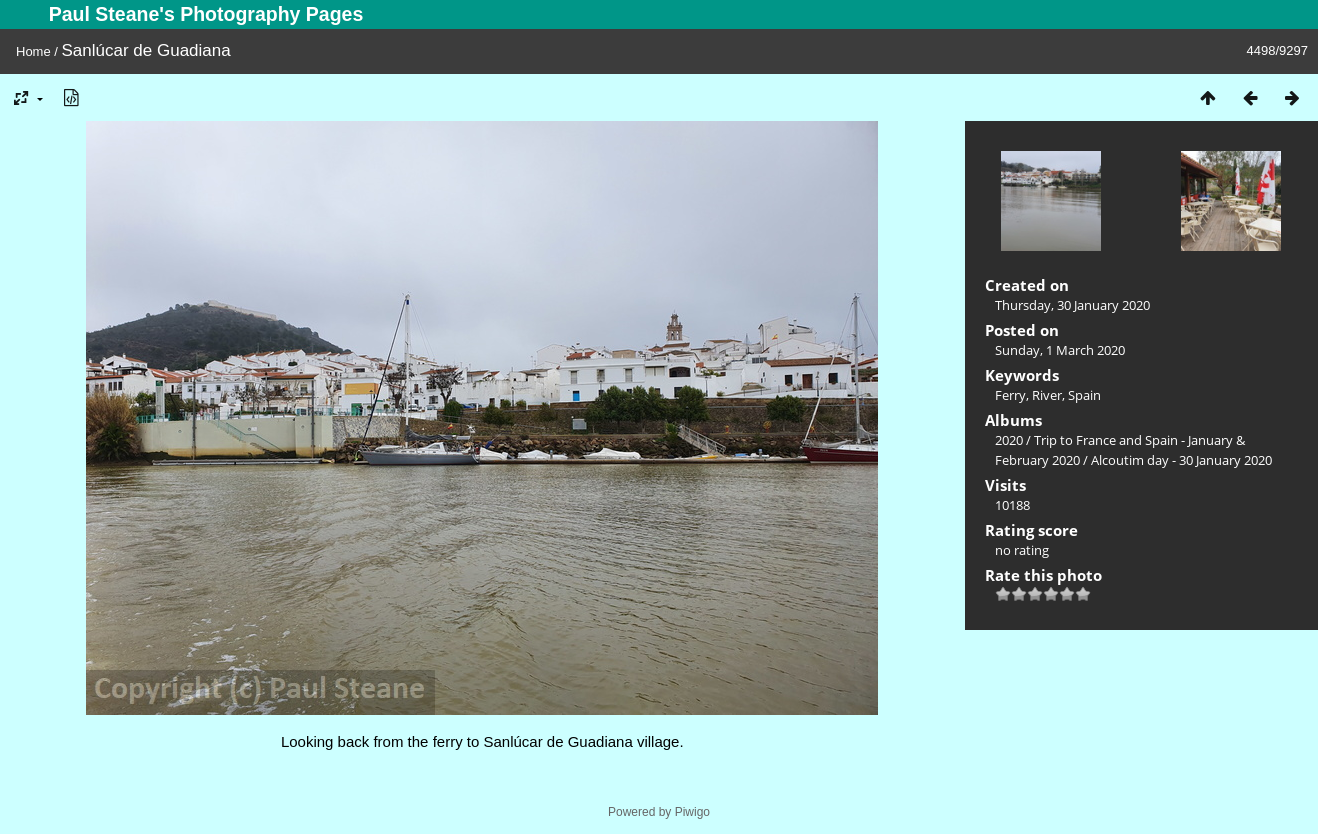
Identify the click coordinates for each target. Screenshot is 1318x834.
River (1047, 395)
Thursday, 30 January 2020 (1072, 305)
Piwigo (692, 812)
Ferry (1010, 395)
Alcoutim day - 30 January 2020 (1181, 460)
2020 (1009, 440)
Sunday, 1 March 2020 (1060, 350)
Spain (1084, 395)
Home (33, 51)
